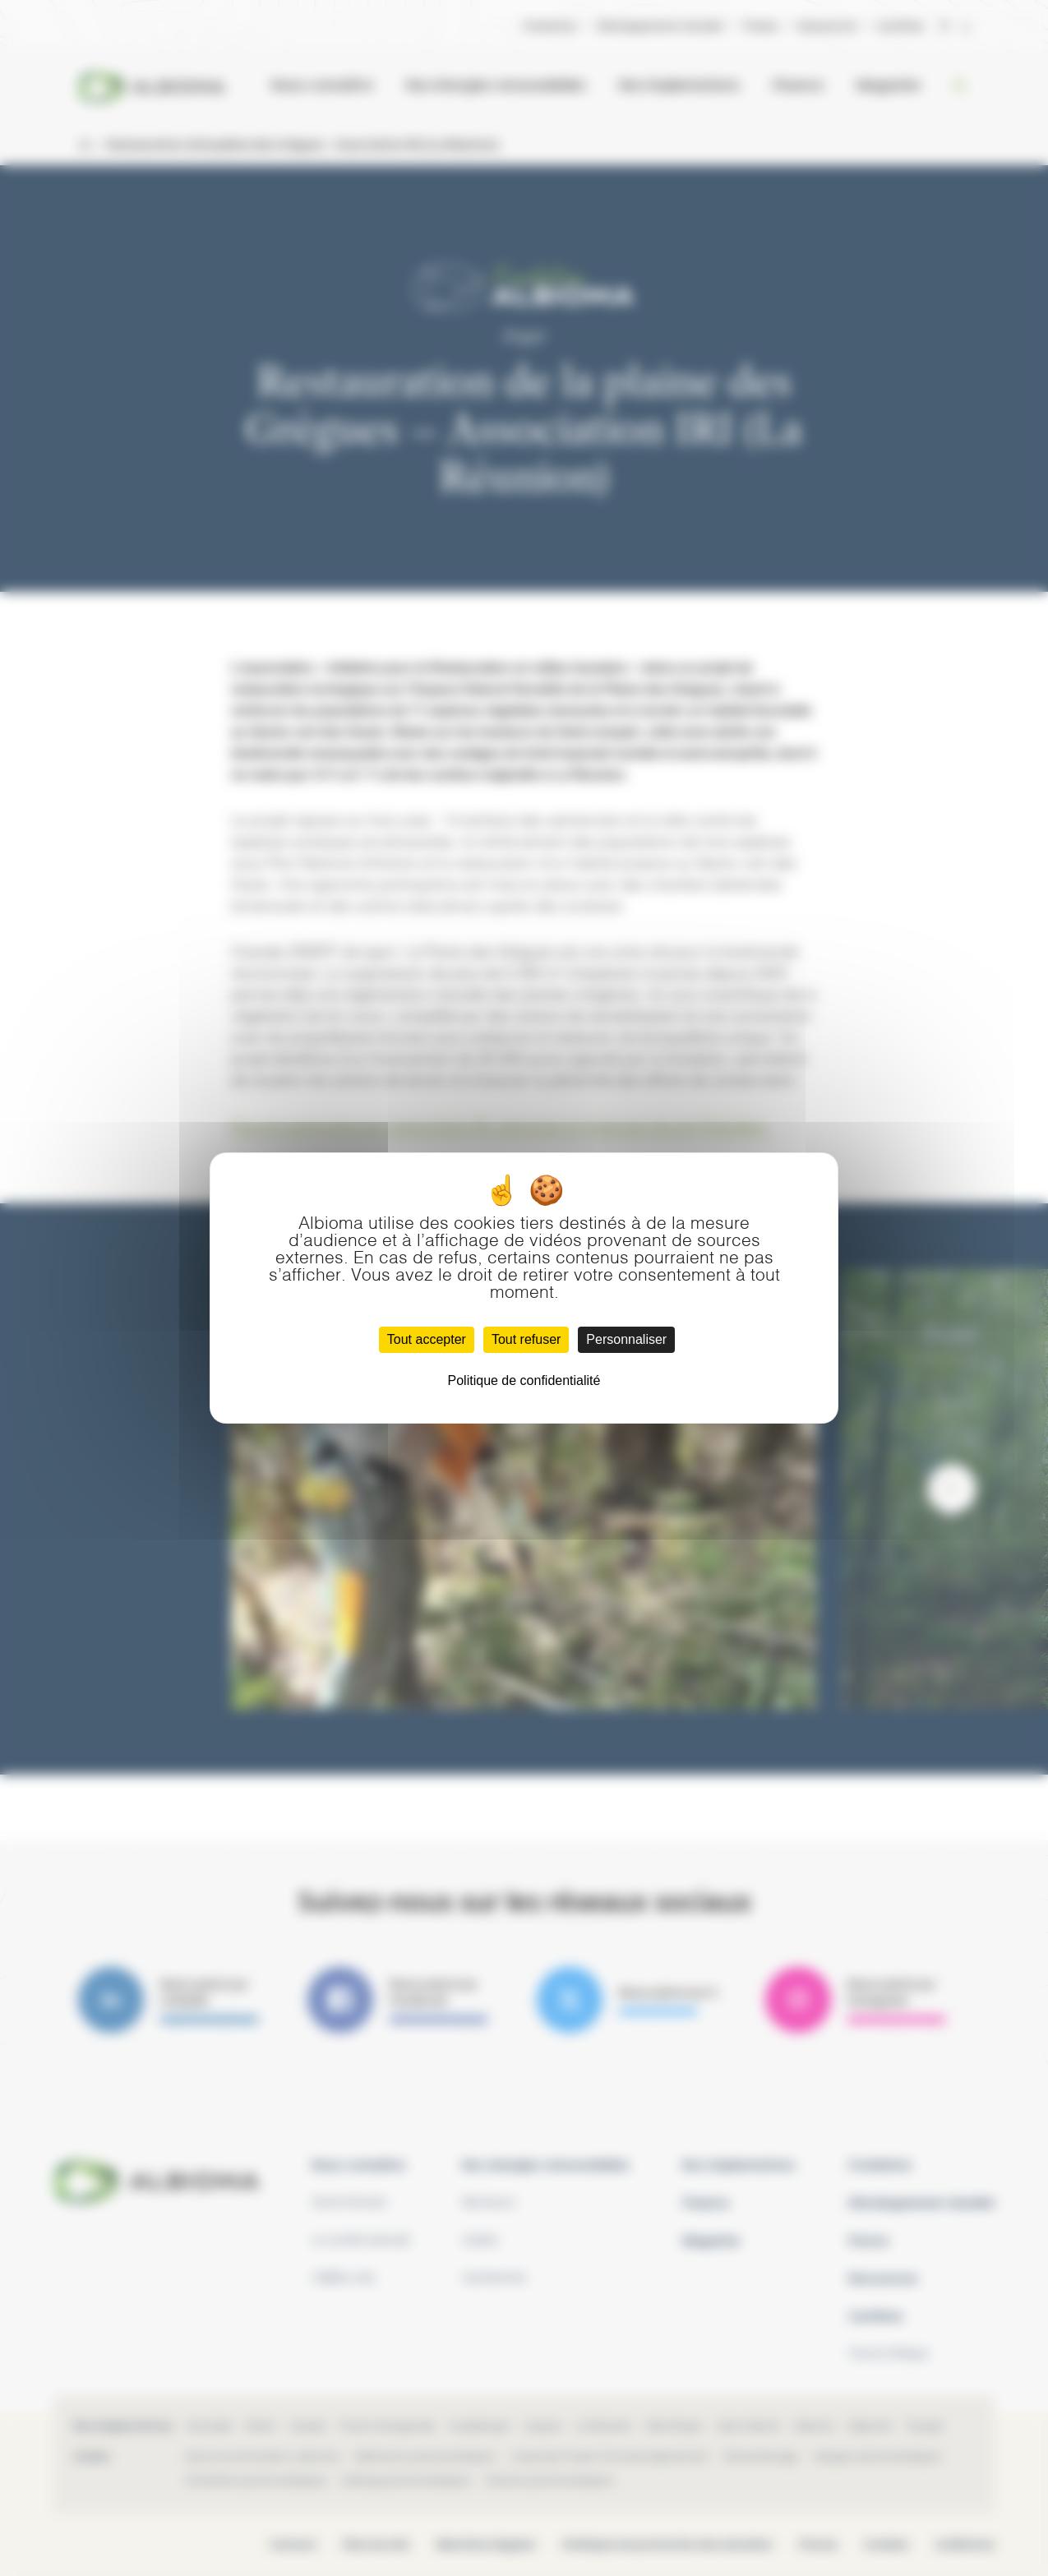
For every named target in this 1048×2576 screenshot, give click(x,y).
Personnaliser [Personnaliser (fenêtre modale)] (626, 1339)
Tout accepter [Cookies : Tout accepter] (426, 1339)
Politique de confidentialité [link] (524, 1380)
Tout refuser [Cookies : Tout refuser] (526, 1339)
